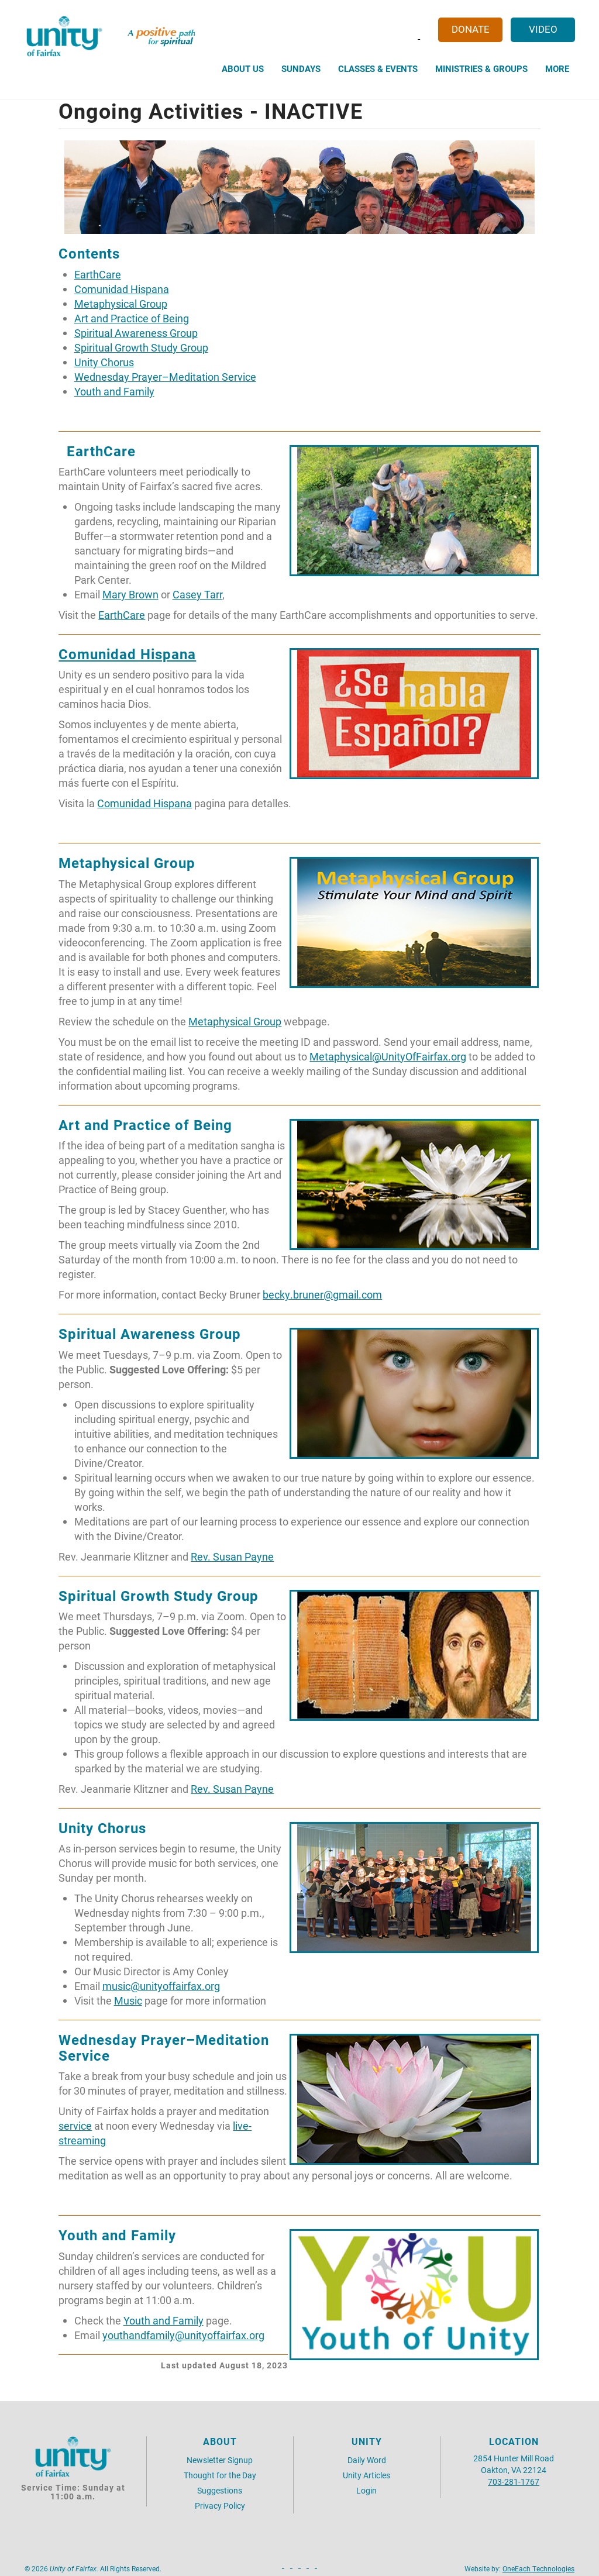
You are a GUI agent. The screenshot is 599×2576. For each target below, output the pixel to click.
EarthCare (97, 274)
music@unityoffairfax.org (161, 1986)
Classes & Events (378, 68)
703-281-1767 (513, 2481)
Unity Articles (366, 2475)
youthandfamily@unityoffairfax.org (183, 2335)
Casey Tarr (197, 594)
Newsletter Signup (220, 2459)
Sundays (301, 68)
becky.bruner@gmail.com (322, 1294)
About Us (243, 68)
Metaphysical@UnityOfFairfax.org (387, 1056)
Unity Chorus (104, 362)
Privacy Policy (220, 2505)
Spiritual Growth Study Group (141, 347)
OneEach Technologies (538, 2568)
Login (366, 2490)
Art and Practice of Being (131, 318)
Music (128, 2000)
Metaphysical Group (120, 304)
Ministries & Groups (481, 68)
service (75, 2126)
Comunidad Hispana (121, 289)
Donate (471, 29)
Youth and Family (114, 391)
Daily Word (366, 2459)
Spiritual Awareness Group (136, 333)
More (557, 68)
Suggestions (219, 2490)
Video (543, 29)
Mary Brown (130, 594)
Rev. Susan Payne (232, 1556)
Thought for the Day (220, 2475)
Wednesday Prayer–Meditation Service (165, 377)
